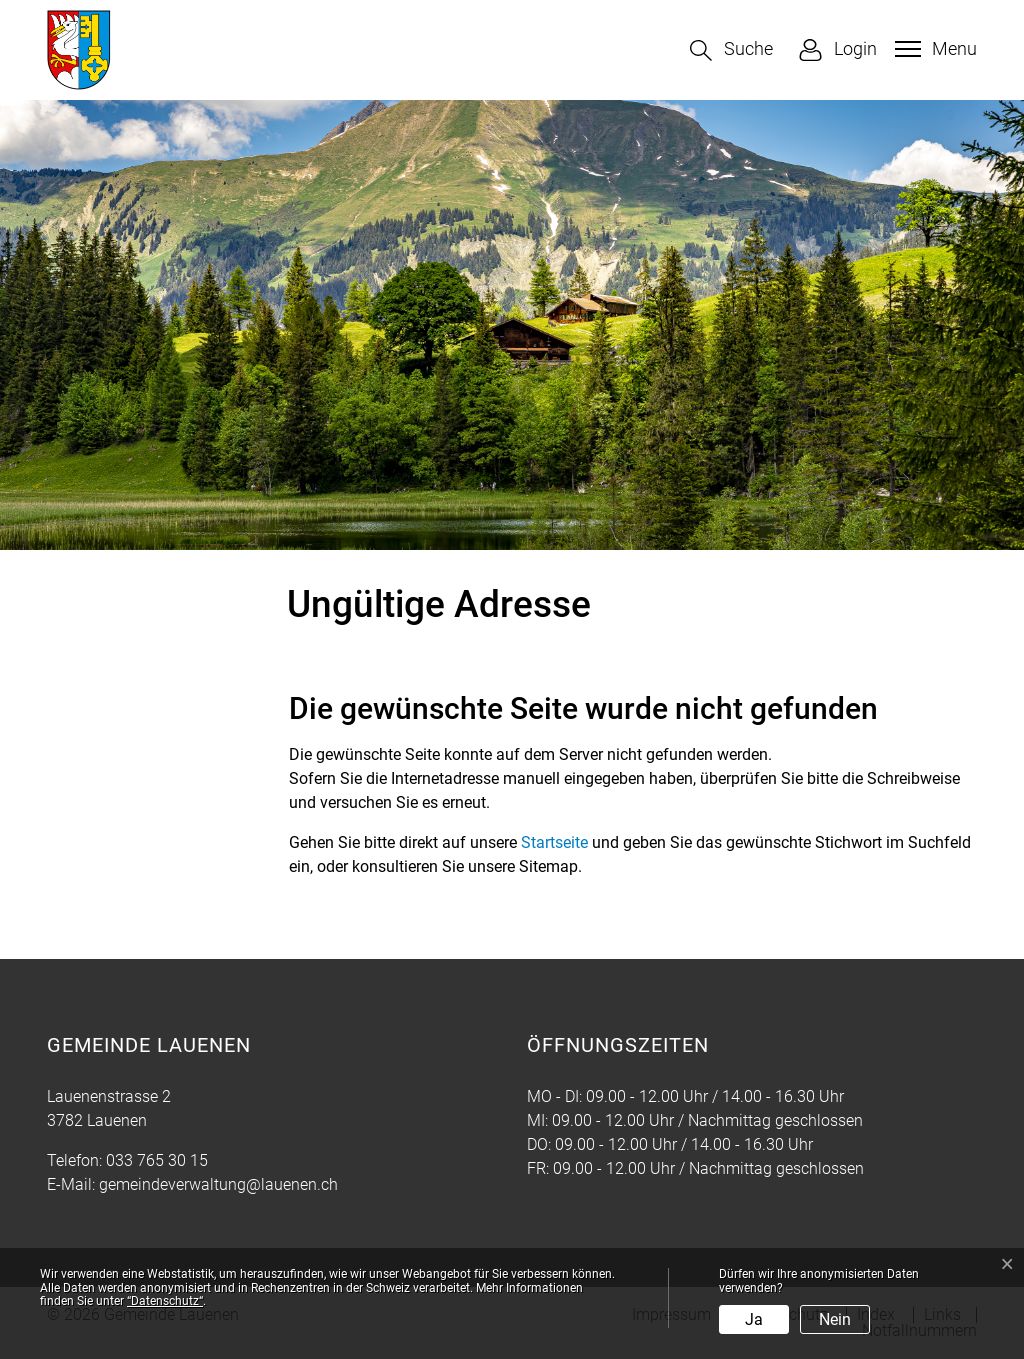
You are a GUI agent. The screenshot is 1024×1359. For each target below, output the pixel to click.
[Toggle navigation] (933, 49)
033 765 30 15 (157, 1160)
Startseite (554, 842)
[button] (731, 50)
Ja (754, 1319)
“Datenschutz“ (165, 1301)
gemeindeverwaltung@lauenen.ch (218, 1184)
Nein (835, 1319)
